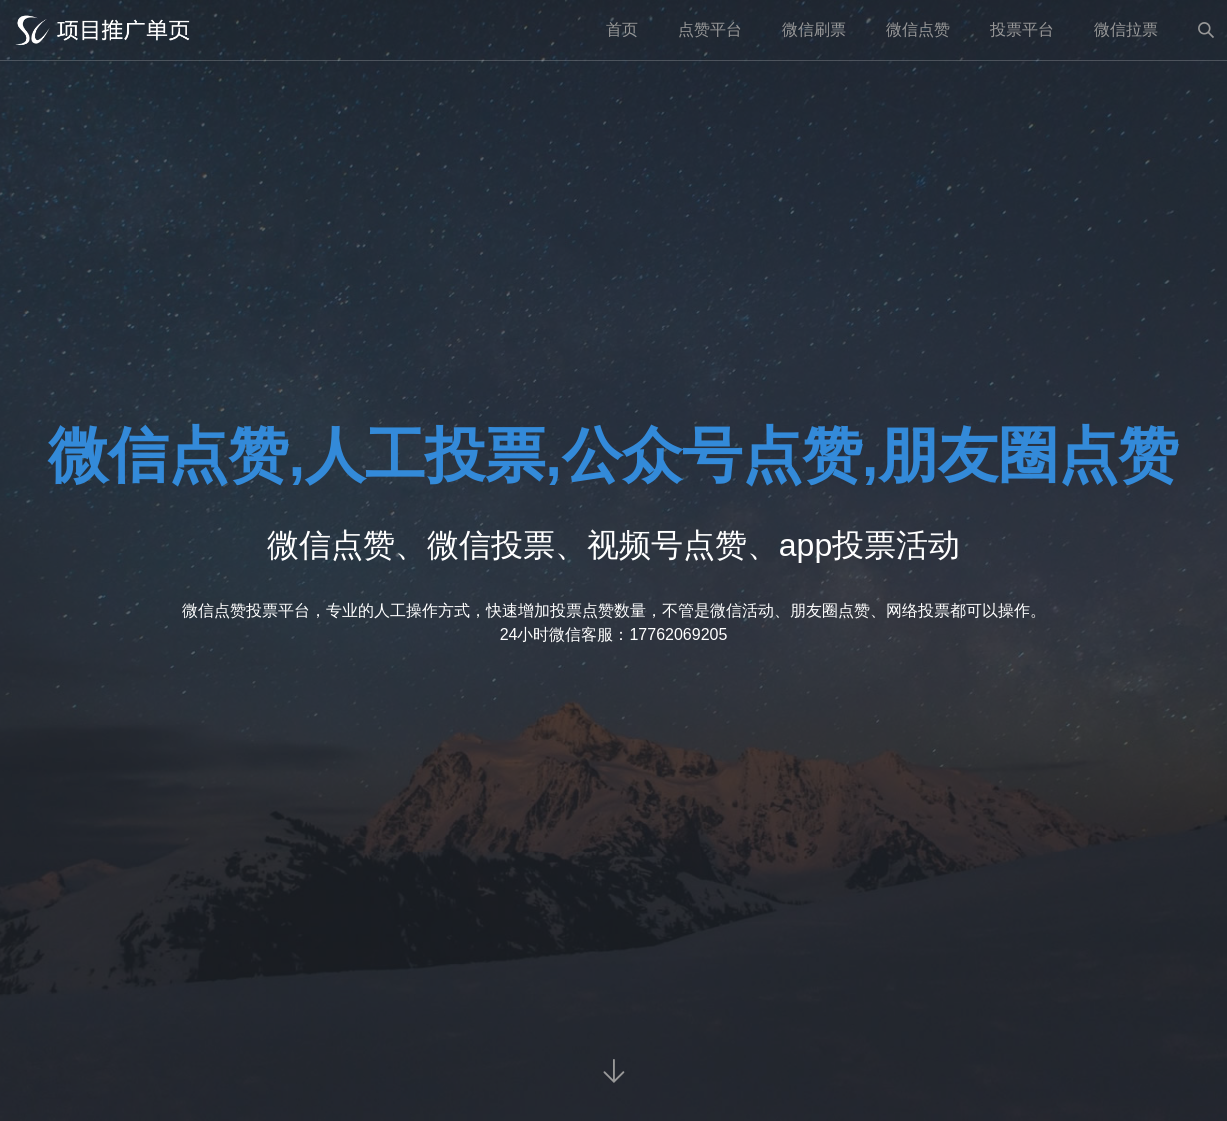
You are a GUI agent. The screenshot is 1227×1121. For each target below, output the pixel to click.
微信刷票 (814, 29)
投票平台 (1022, 29)
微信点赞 (918, 29)
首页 (622, 29)
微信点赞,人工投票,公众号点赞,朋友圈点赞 (613, 455)
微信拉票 (1126, 29)
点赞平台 (710, 29)
